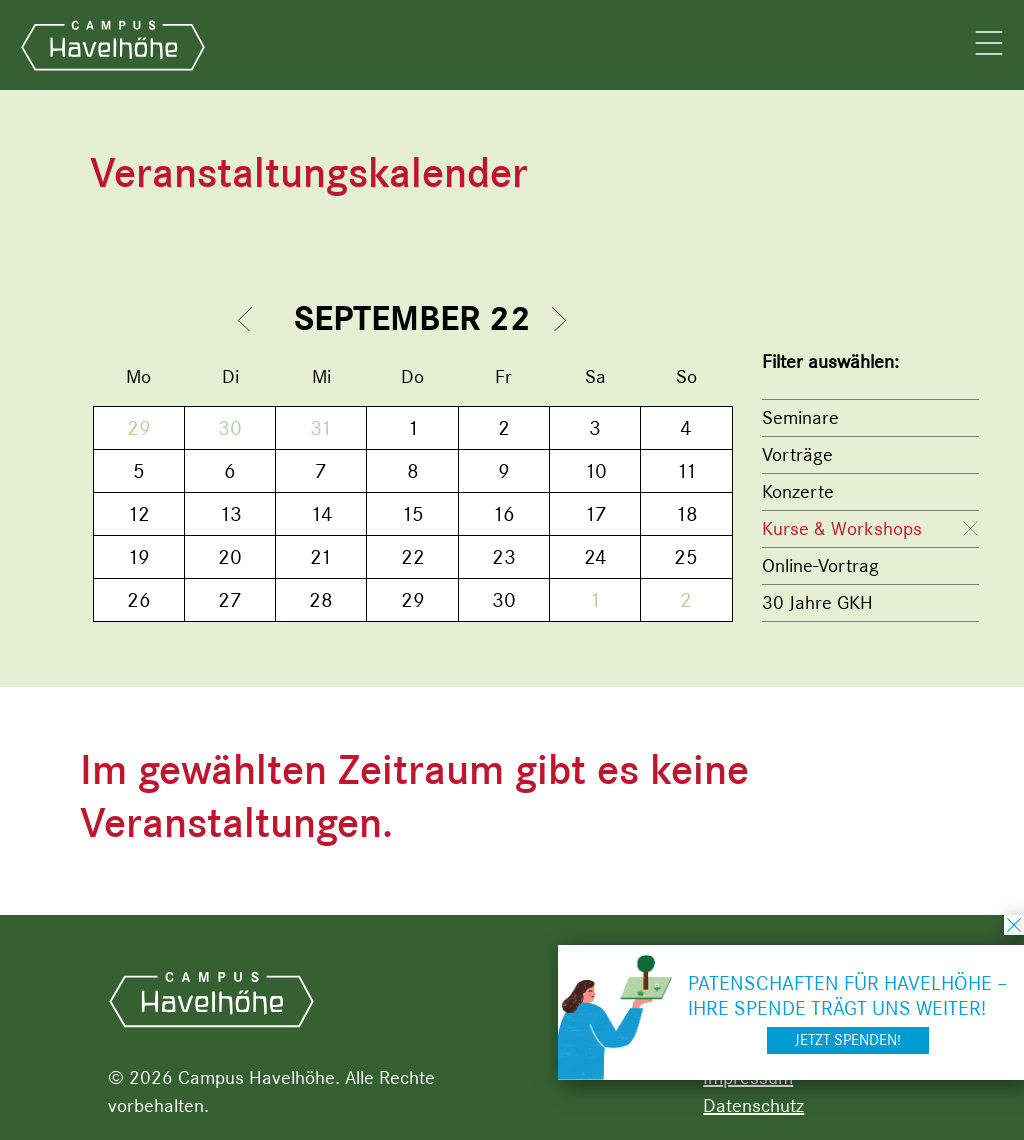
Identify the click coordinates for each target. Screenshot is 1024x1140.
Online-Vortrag (820, 565)
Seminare (800, 417)
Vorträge (797, 454)
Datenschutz (753, 1105)
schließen (1014, 925)
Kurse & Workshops (842, 528)
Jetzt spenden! (848, 1040)
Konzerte (798, 491)
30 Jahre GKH (817, 602)
